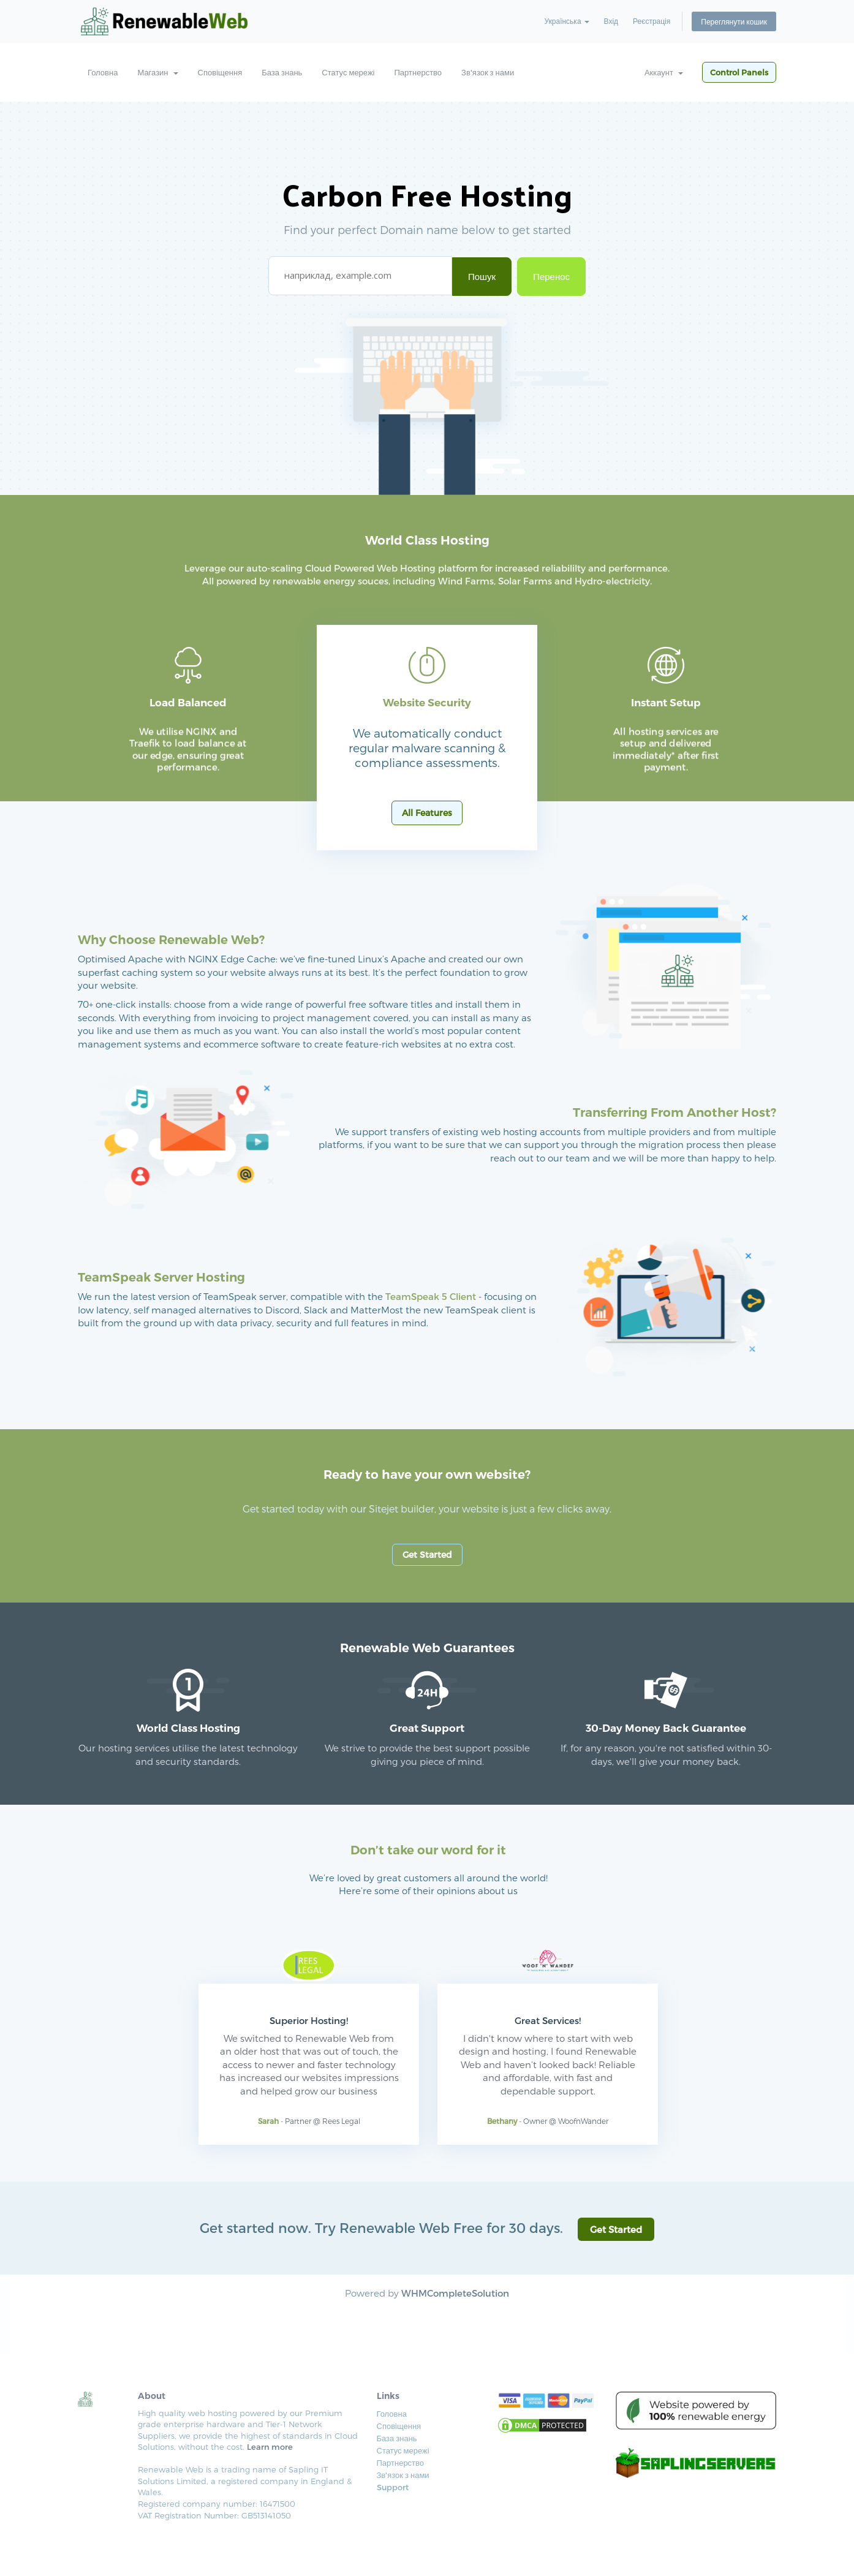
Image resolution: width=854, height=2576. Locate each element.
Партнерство (418, 72)
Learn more (270, 2447)
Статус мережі (348, 72)
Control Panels (739, 72)
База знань (282, 72)
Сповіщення (220, 72)
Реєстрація (651, 21)
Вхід (611, 21)
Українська (566, 21)
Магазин (157, 72)
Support (393, 2487)
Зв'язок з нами (487, 72)
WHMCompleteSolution (455, 2292)
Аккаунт (663, 72)
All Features (427, 812)
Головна (103, 72)
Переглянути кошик (734, 21)
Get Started (427, 1554)
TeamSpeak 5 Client (430, 1296)
